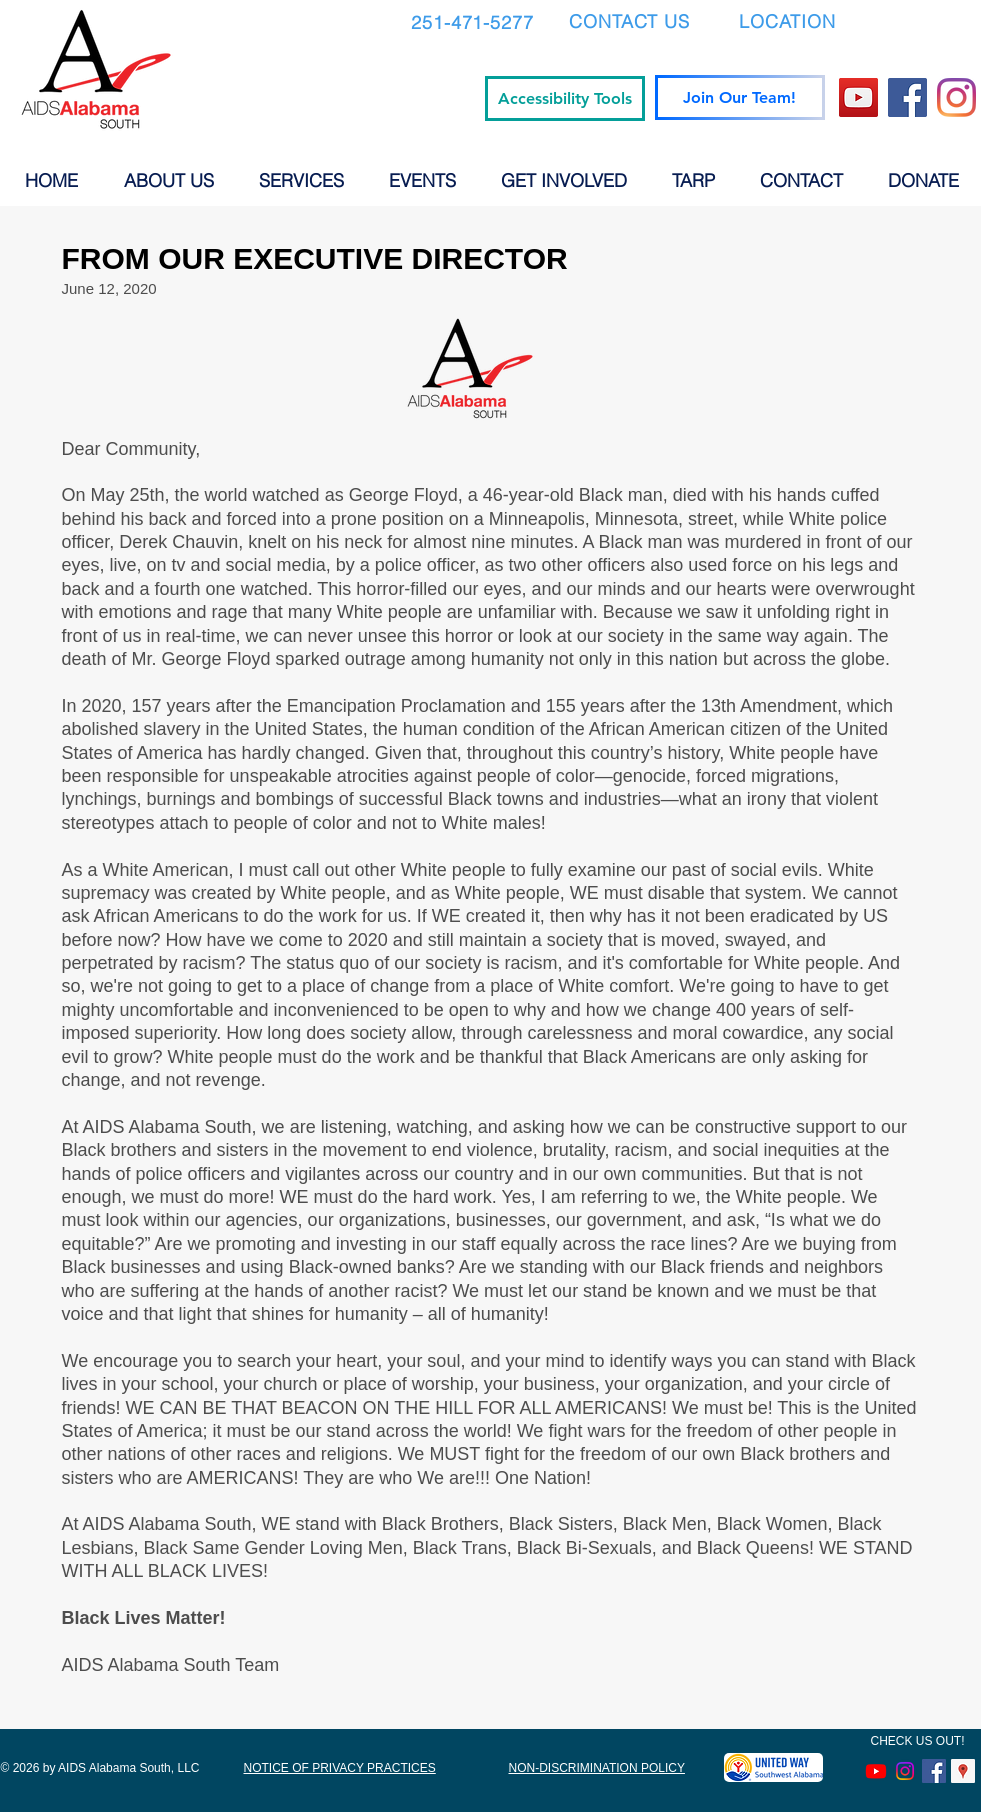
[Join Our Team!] (740, 97)
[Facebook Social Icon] (934, 1771)
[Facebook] (907, 97)
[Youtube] (876, 1771)
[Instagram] (956, 97)
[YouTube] (858, 97)
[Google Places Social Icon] (963, 1771)
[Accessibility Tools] (565, 98)
